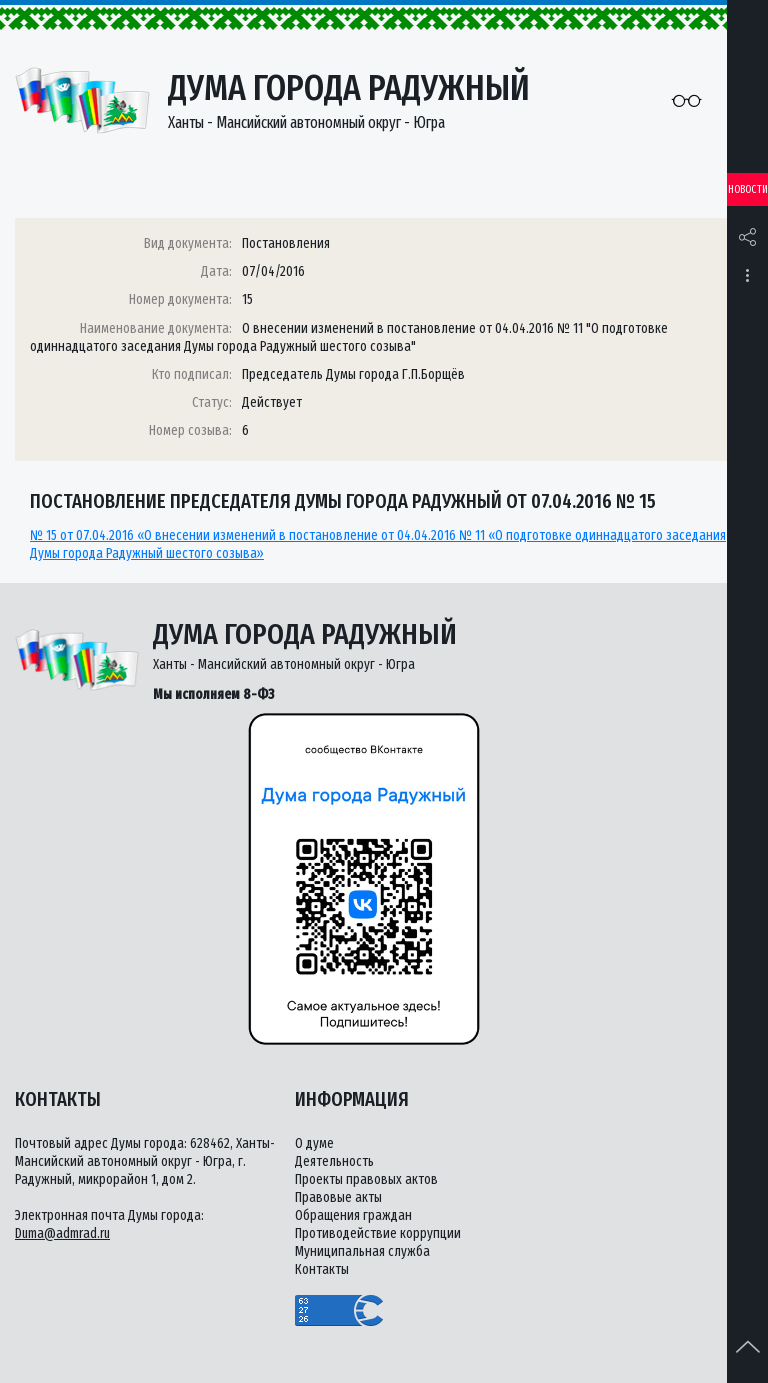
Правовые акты (338, 1197)
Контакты (322, 1269)
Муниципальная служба (362, 1251)
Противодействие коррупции (378, 1233)
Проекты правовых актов (366, 1179)
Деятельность (334, 1161)
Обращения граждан (353, 1215)
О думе (314, 1143)
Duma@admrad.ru (62, 1233)
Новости (748, 189)
